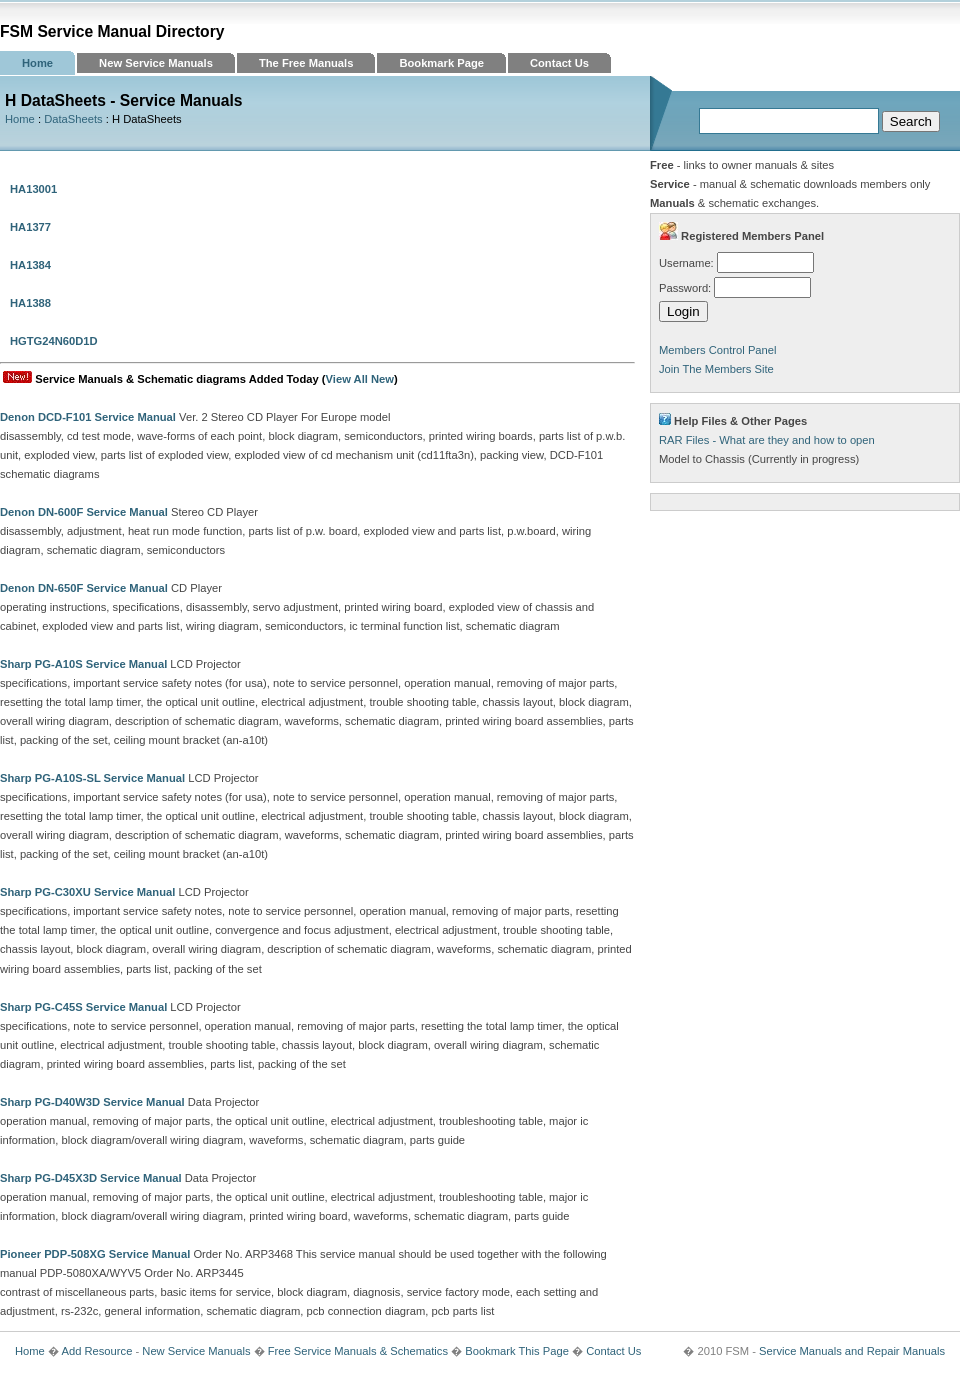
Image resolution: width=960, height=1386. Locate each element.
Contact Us (559, 63)
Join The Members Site (716, 369)
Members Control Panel (718, 350)
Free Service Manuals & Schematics (358, 1351)
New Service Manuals (156, 63)
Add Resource (96, 1351)
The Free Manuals (306, 63)
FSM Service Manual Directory (112, 31)
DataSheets (73, 119)
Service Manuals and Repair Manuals (852, 1351)
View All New (360, 379)
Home (37, 63)
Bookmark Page (441, 63)
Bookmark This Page (517, 1351)
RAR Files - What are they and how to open (767, 440)
